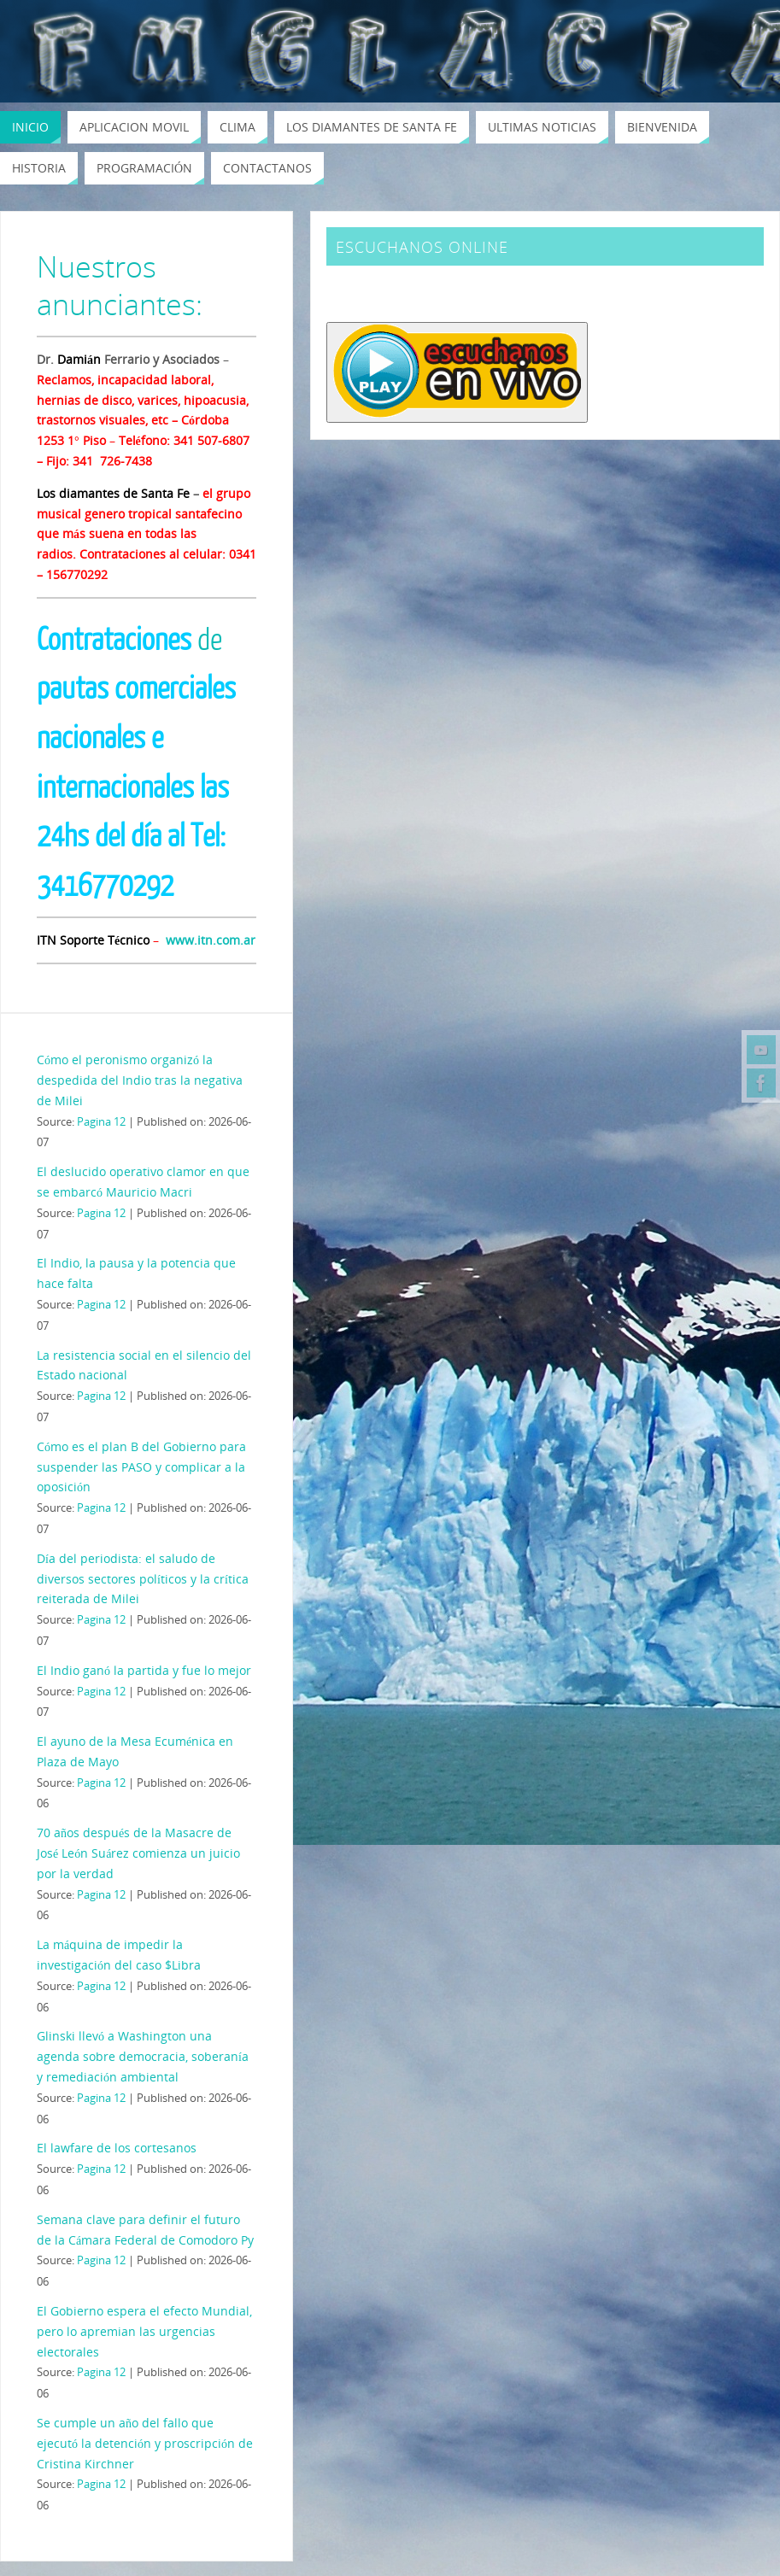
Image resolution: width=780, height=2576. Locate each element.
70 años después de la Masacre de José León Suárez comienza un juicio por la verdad (138, 1853)
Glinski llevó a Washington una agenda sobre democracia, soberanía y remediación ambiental (143, 2056)
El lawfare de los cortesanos (116, 2148)
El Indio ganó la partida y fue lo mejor (144, 1670)
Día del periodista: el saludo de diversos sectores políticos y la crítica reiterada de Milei (143, 1578)
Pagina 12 (101, 1122)
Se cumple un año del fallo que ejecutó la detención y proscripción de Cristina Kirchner (145, 2443)
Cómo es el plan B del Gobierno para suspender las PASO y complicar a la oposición (141, 1467)
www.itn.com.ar (210, 940)
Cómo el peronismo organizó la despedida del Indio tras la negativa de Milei (140, 1080)
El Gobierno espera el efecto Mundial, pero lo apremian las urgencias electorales (144, 2331)
